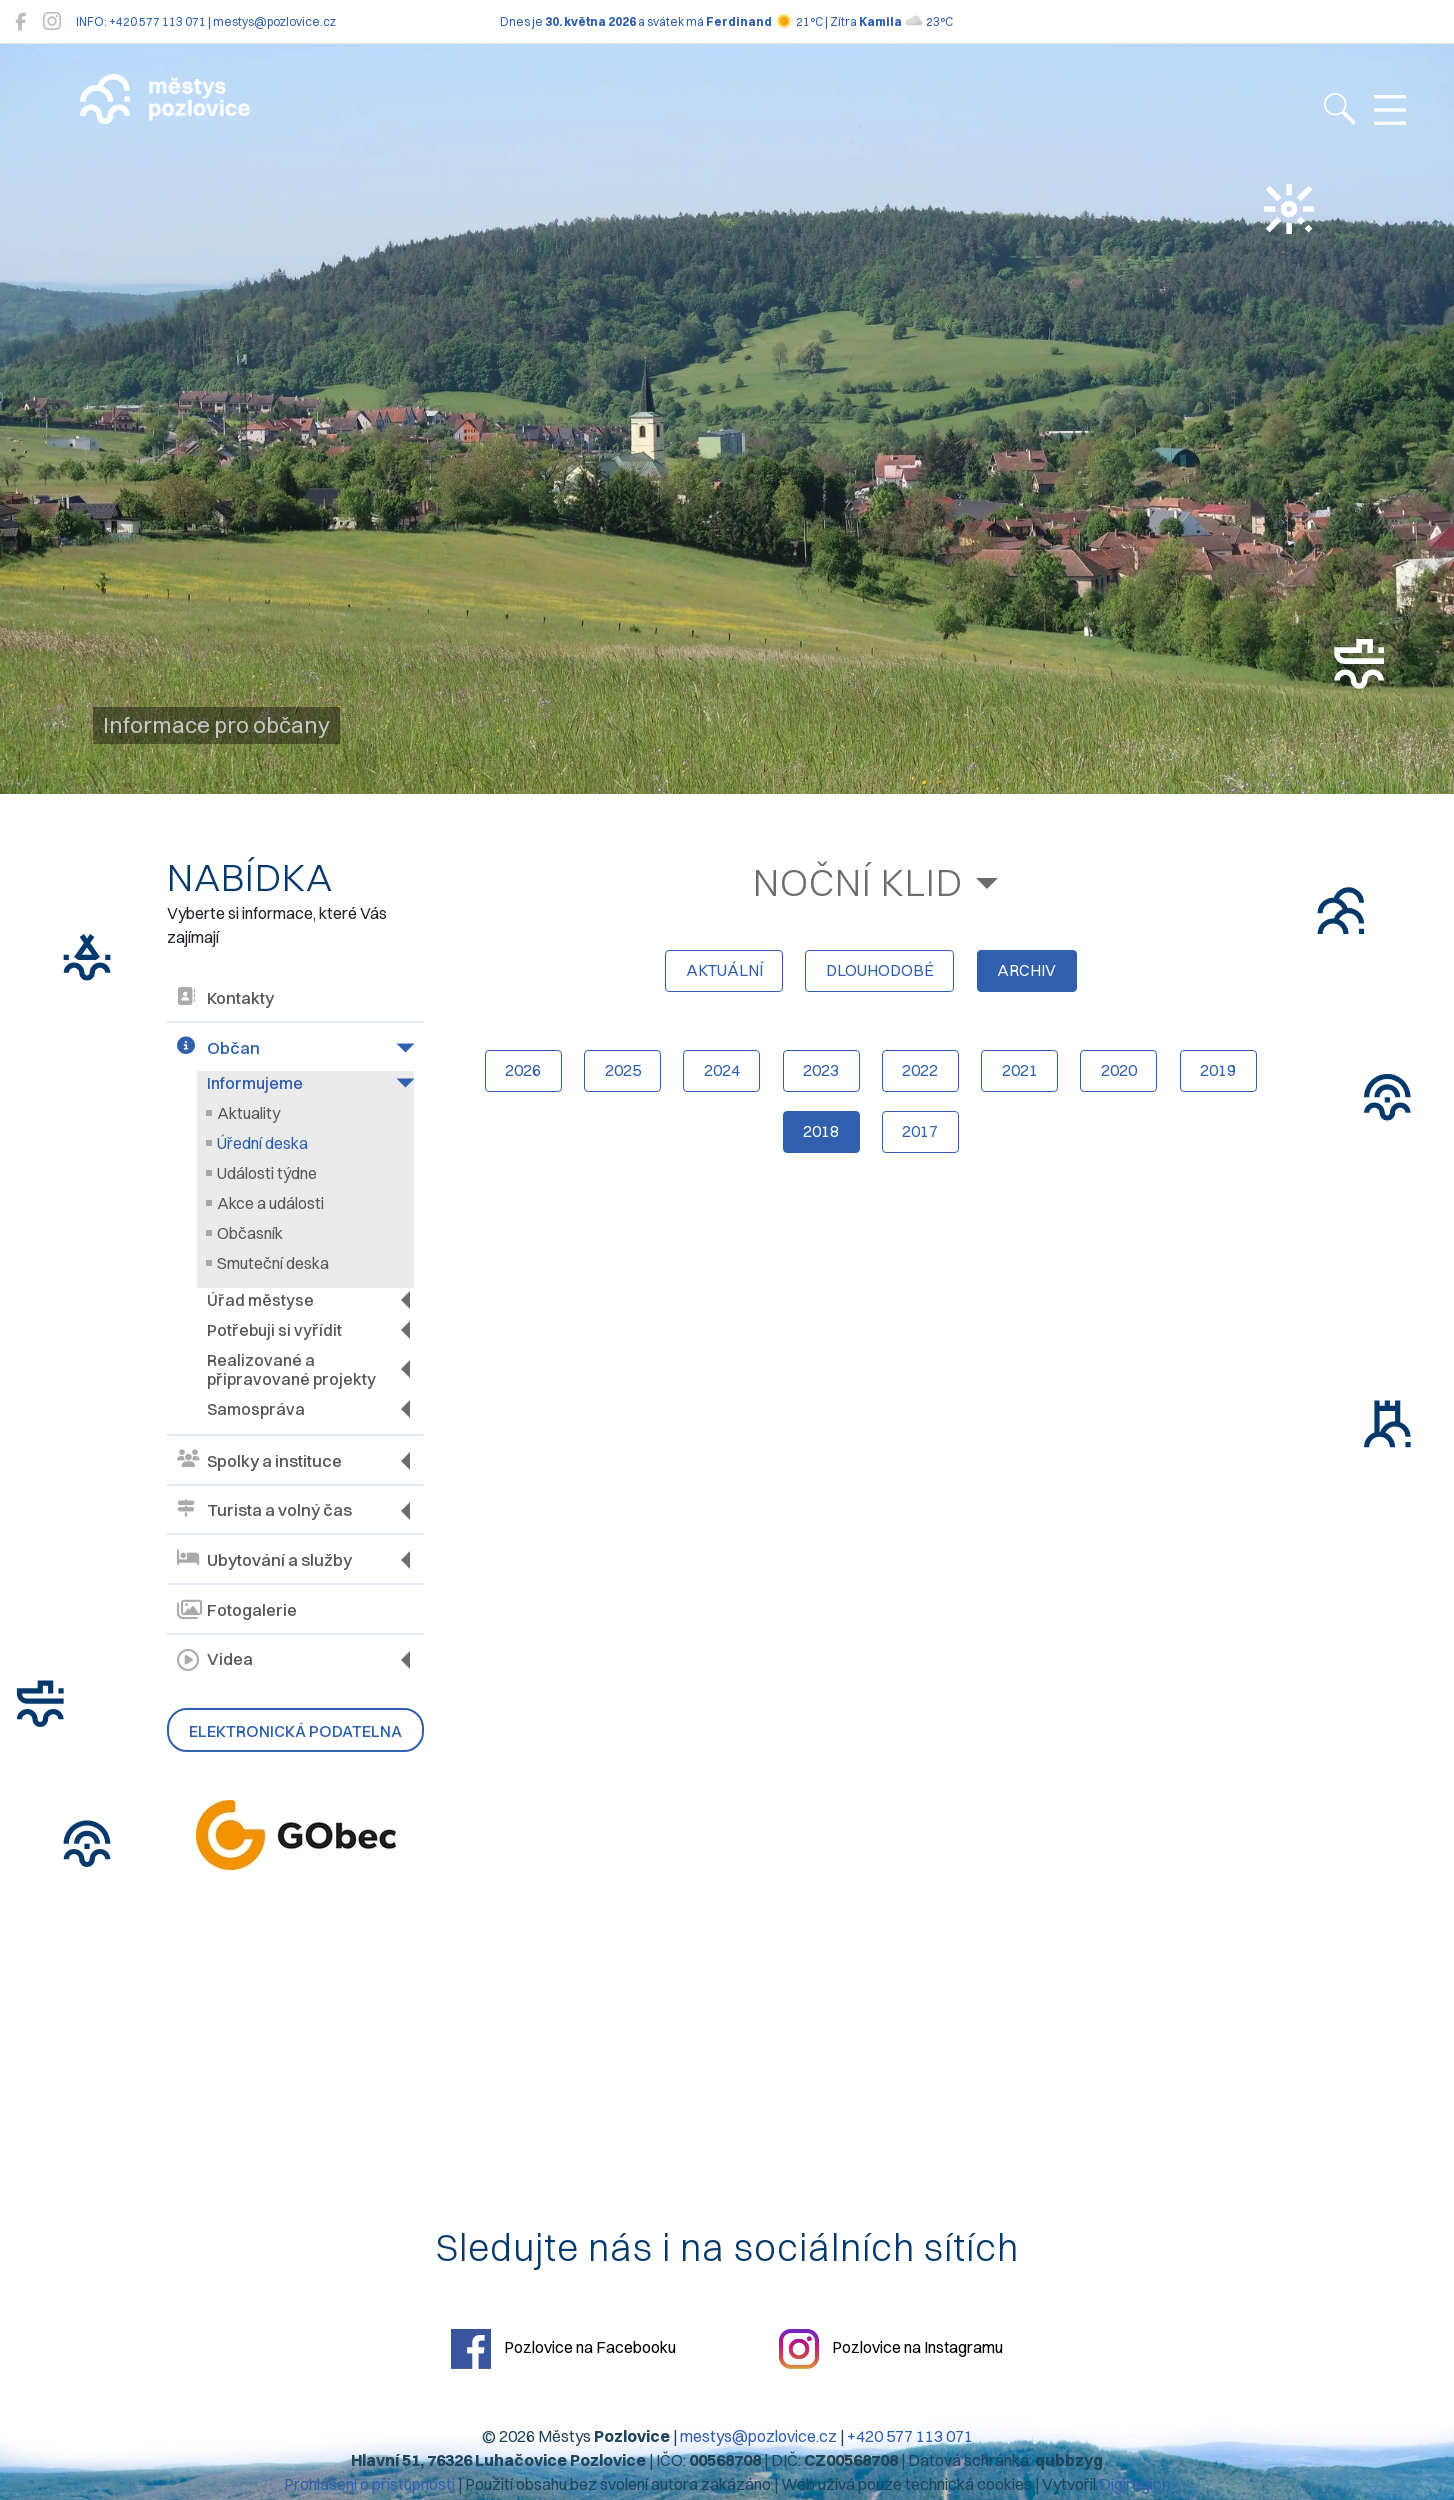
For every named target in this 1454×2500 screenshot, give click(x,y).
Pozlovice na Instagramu (893, 2350)
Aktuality (248, 1113)
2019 (1224, 1075)
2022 (921, 1075)
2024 (719, 1075)
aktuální (721, 973)
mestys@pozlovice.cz (758, 2437)
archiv (1029, 973)
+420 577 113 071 (910, 2437)
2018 (820, 1137)
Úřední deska (262, 1143)
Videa (215, 1660)
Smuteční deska (273, 1263)
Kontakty (225, 998)
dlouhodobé (880, 973)
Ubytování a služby (264, 1559)
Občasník (250, 1233)
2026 (517, 1075)
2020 (1123, 1075)
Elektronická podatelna (295, 1731)
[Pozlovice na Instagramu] (52, 21)
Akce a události (270, 1203)
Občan (218, 1047)
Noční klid (858, 883)
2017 (921, 1137)
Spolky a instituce (259, 1460)
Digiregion (1134, 2485)
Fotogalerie (237, 1610)
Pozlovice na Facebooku (561, 2350)
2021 (1022, 1075)
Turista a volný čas (264, 1510)
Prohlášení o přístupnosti (369, 2485)
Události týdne (267, 1173)
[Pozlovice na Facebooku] (20, 21)
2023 (820, 1075)
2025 (618, 1075)
